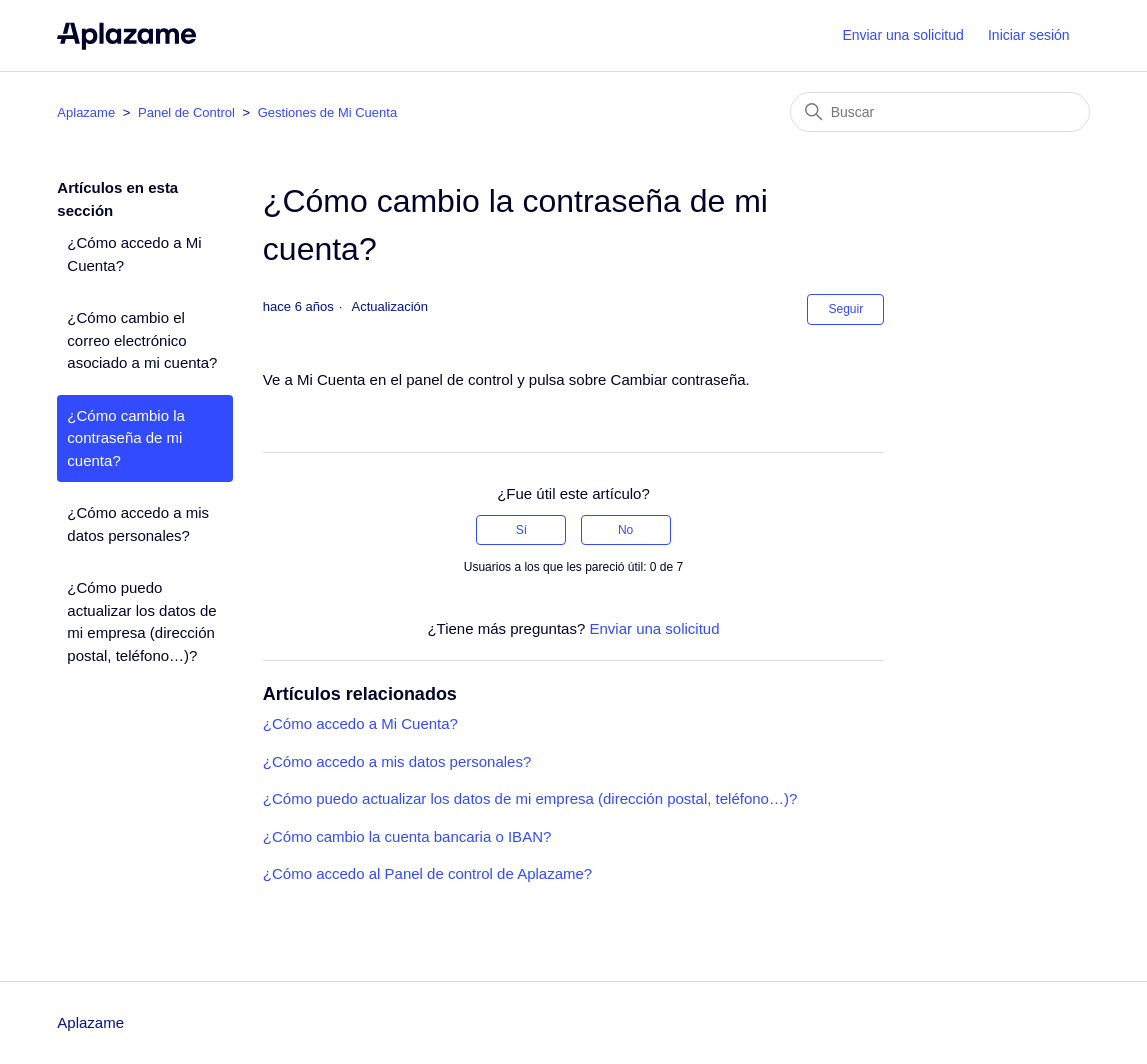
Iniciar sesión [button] (1029, 35)
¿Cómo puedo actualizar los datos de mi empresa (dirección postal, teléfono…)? (141, 621)
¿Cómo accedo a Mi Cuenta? (134, 254)
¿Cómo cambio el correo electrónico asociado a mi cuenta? (142, 340)
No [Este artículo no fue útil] (625, 530)
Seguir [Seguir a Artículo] (845, 309)
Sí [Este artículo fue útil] (521, 530)
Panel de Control (186, 112)
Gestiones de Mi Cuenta (327, 112)
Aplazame (86, 112)
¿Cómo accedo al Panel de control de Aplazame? (427, 873)
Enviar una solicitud (902, 35)
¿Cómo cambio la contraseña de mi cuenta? (126, 438)
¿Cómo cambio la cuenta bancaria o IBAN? (407, 836)
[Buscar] (940, 112)
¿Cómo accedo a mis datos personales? (138, 524)
